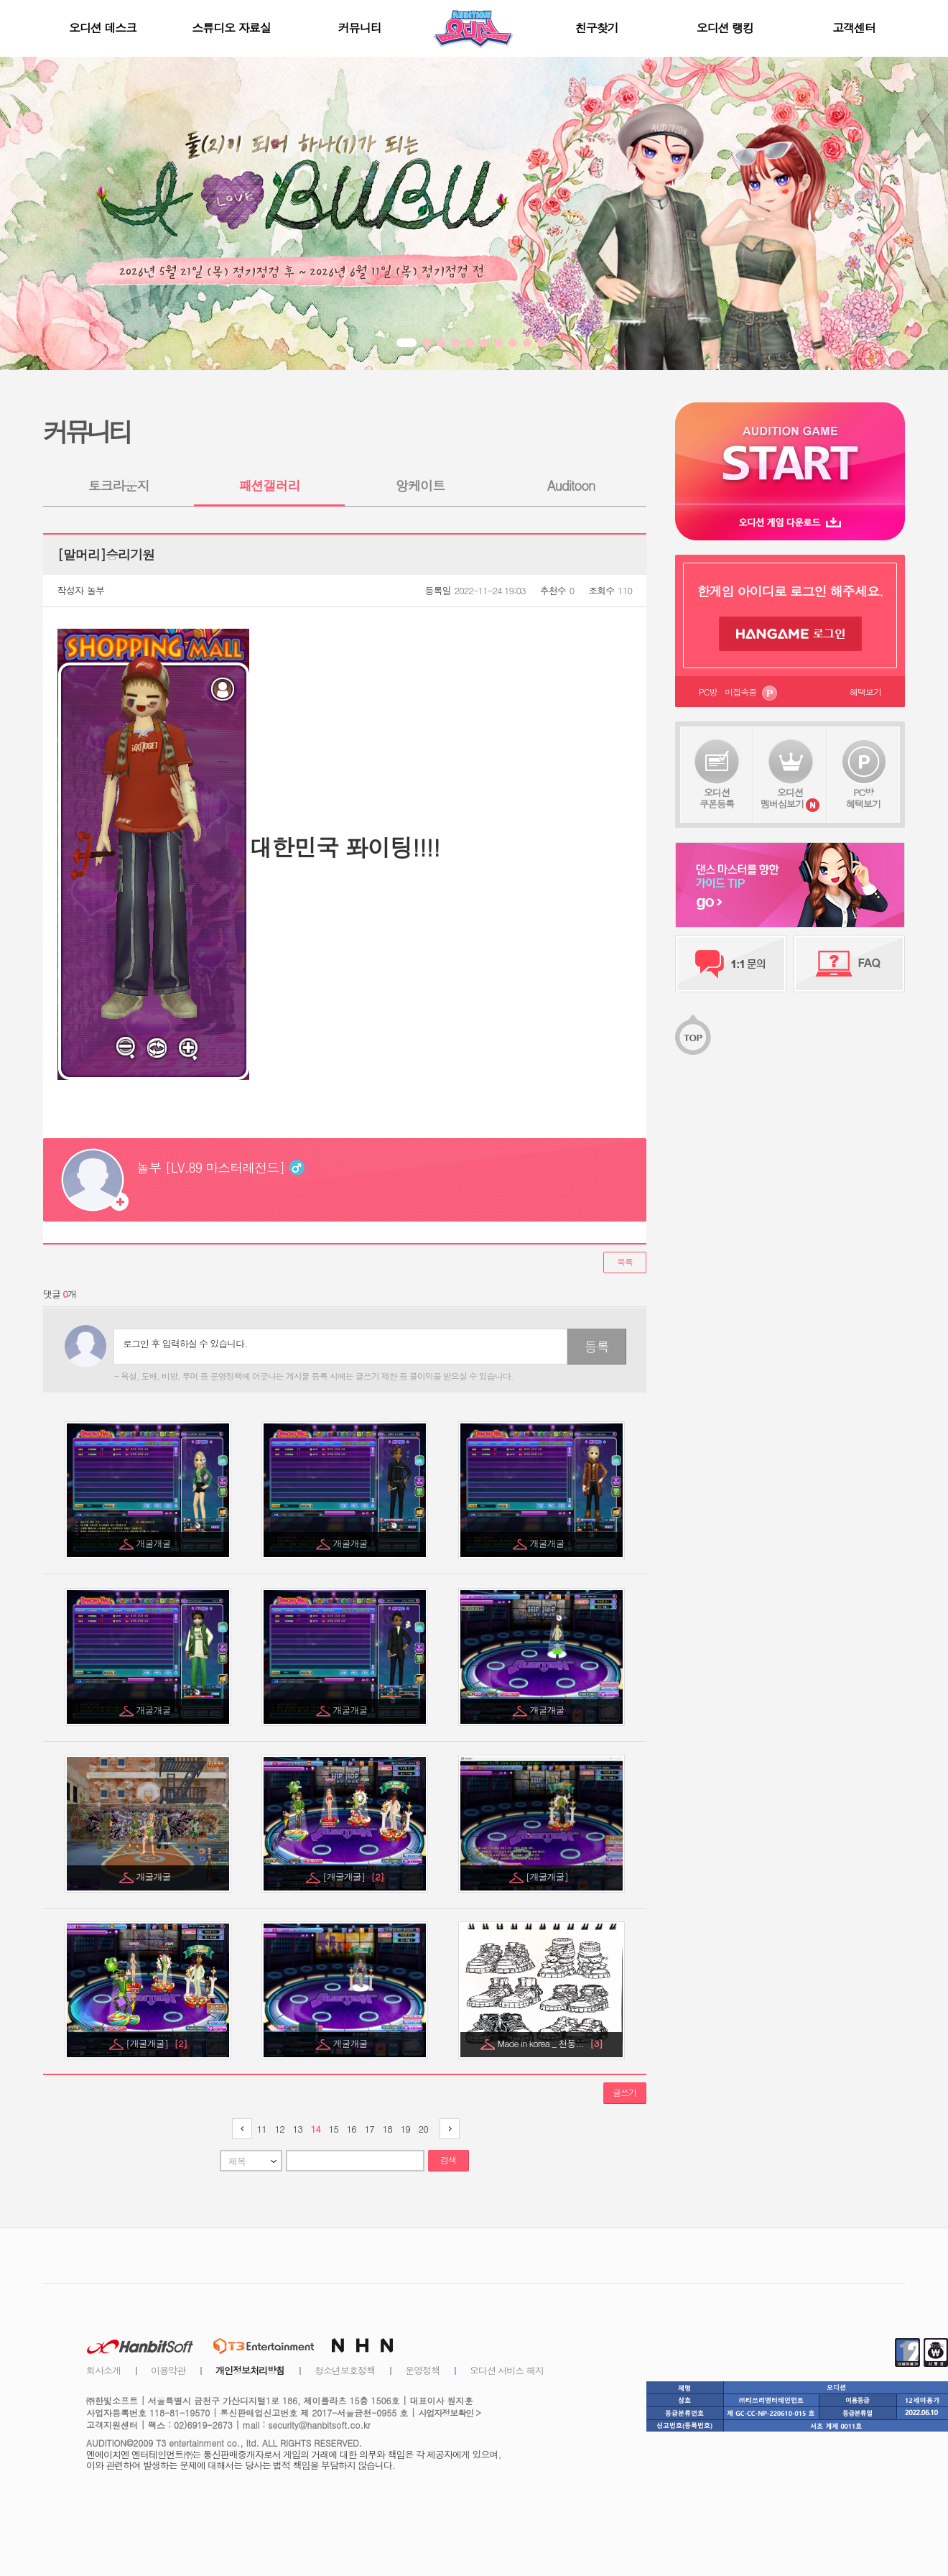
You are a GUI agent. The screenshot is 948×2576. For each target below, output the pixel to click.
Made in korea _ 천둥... (549, 2043)
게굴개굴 (351, 2043)
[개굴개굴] (353, 1876)
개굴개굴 (154, 1543)
